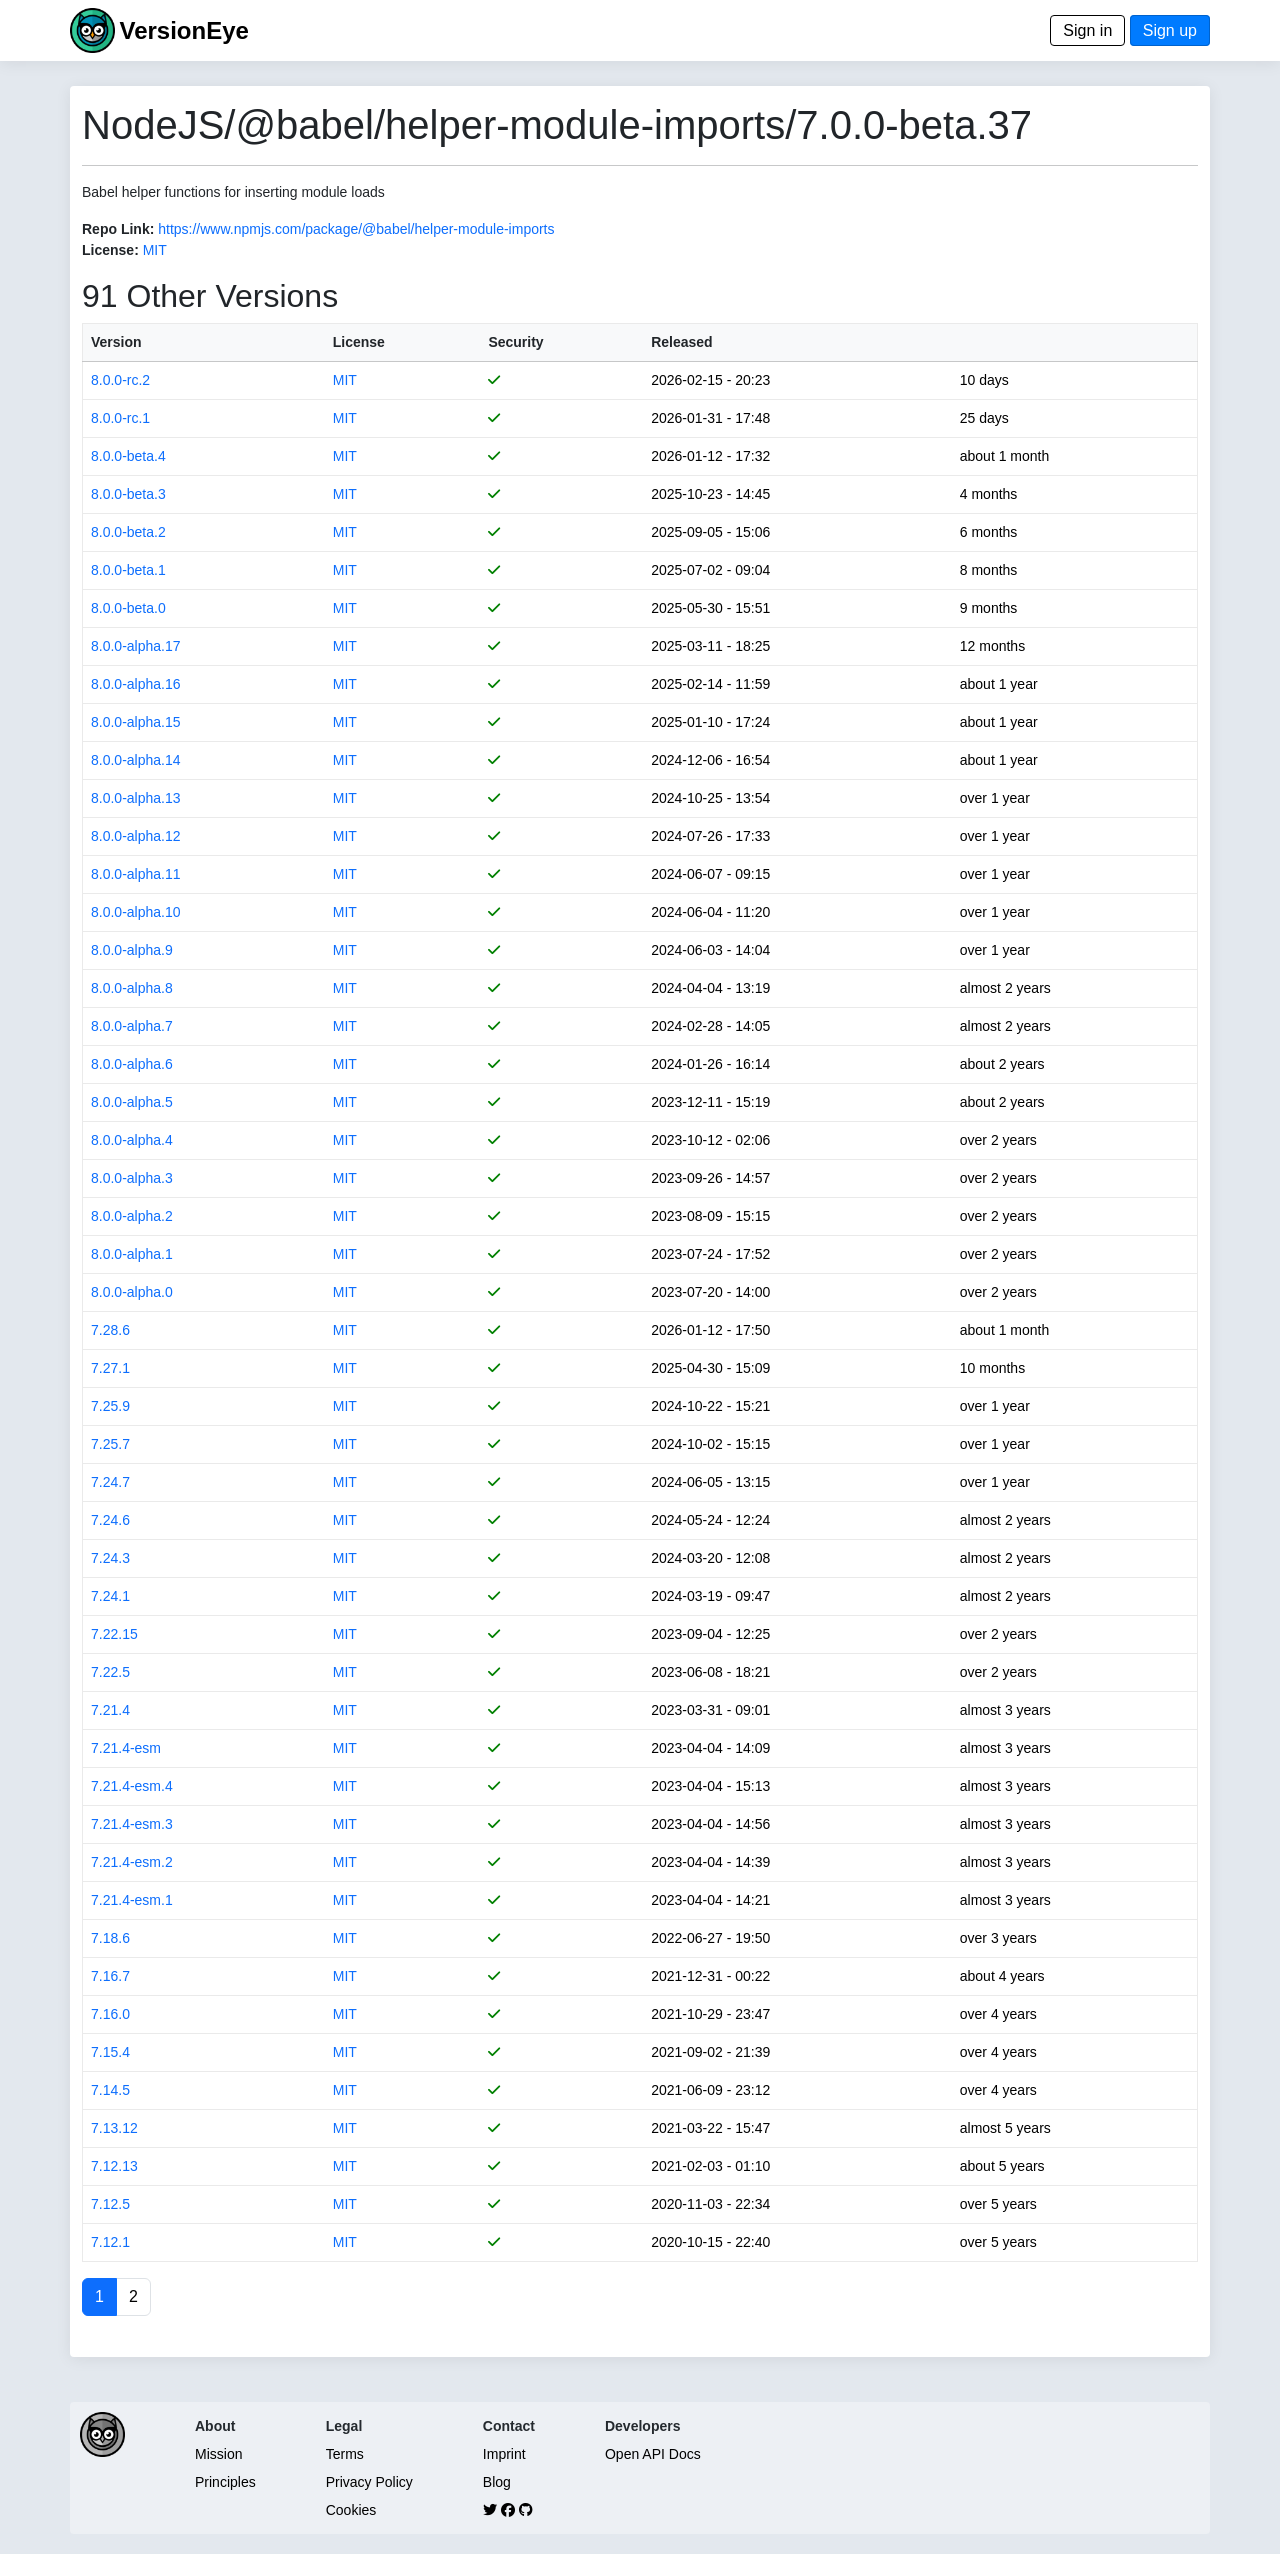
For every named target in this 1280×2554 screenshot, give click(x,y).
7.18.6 (110, 1938)
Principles (225, 2482)
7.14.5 (110, 2090)
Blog (497, 2482)
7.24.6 (110, 1520)
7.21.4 (110, 1710)
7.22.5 (110, 1672)
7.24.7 (110, 1482)
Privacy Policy (369, 2482)
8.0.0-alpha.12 (136, 836)
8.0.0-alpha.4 (132, 1140)
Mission (218, 2454)
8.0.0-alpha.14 (136, 760)
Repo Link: (118, 229)
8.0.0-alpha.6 (132, 1064)
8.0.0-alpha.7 (132, 1026)
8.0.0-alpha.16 (136, 684)
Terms (345, 2454)
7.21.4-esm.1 (132, 1900)
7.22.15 (114, 1634)
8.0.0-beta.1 (128, 570)
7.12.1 (110, 2242)
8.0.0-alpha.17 (136, 646)
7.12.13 (114, 2166)
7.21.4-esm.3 (132, 1824)
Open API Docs (653, 2454)
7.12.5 (110, 2204)
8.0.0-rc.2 (120, 380)
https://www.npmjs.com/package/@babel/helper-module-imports (356, 229)
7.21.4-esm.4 (132, 1786)
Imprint (504, 2454)
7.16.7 (110, 1976)
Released (681, 342)
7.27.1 (110, 1368)
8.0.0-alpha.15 (136, 722)
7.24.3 (110, 1558)
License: (110, 250)
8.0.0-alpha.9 (132, 950)
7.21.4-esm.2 (132, 1862)
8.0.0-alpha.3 (132, 1178)
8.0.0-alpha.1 (132, 1254)
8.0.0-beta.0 (128, 608)
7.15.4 (110, 2052)
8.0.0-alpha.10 (136, 912)
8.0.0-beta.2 (128, 532)
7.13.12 (114, 2128)
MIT (155, 250)
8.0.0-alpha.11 (136, 874)
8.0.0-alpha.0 (132, 1292)
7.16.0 (110, 2014)
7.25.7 (110, 1444)
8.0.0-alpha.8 (132, 988)
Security (515, 342)
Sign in (1087, 30)
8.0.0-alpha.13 (136, 798)
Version (116, 342)
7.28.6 (110, 1330)
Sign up (1170, 30)
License (359, 342)
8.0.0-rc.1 (120, 418)
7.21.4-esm (126, 1748)
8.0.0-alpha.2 (132, 1216)
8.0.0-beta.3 (128, 494)
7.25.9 (110, 1406)
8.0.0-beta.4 (128, 456)
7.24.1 (110, 1596)
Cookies (351, 2510)
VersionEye (183, 30)
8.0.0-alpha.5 (132, 1102)
